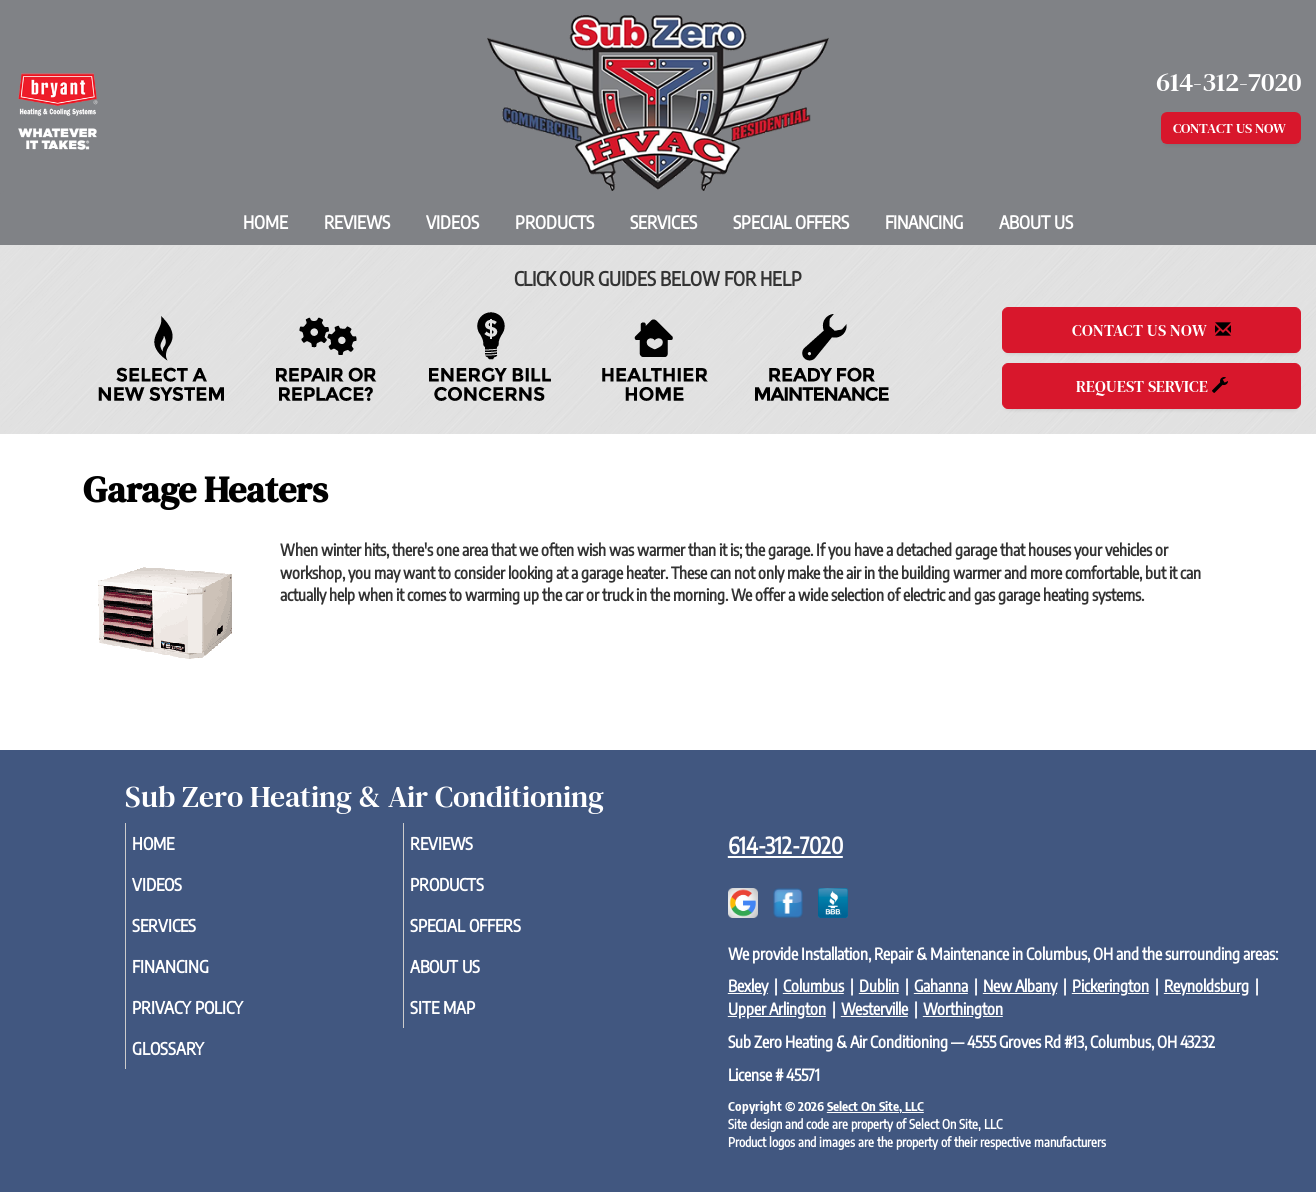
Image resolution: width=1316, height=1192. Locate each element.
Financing (924, 222)
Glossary (196, 1065)
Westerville (874, 1009)
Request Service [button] (1152, 386)
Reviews (357, 222)
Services (663, 222)
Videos (452, 222)
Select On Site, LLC (875, 1106)
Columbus (813, 986)
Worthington (963, 1009)
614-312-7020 (785, 845)
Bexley (748, 986)
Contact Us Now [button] (1231, 128)
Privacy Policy (218, 1021)
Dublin (879, 986)
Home (265, 222)
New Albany (1020, 986)
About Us (1036, 222)
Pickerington (1110, 986)
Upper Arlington (777, 1009)
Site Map (471, 1021)
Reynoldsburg (1206, 986)
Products (554, 222)
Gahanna (941, 986)
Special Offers (791, 222)
